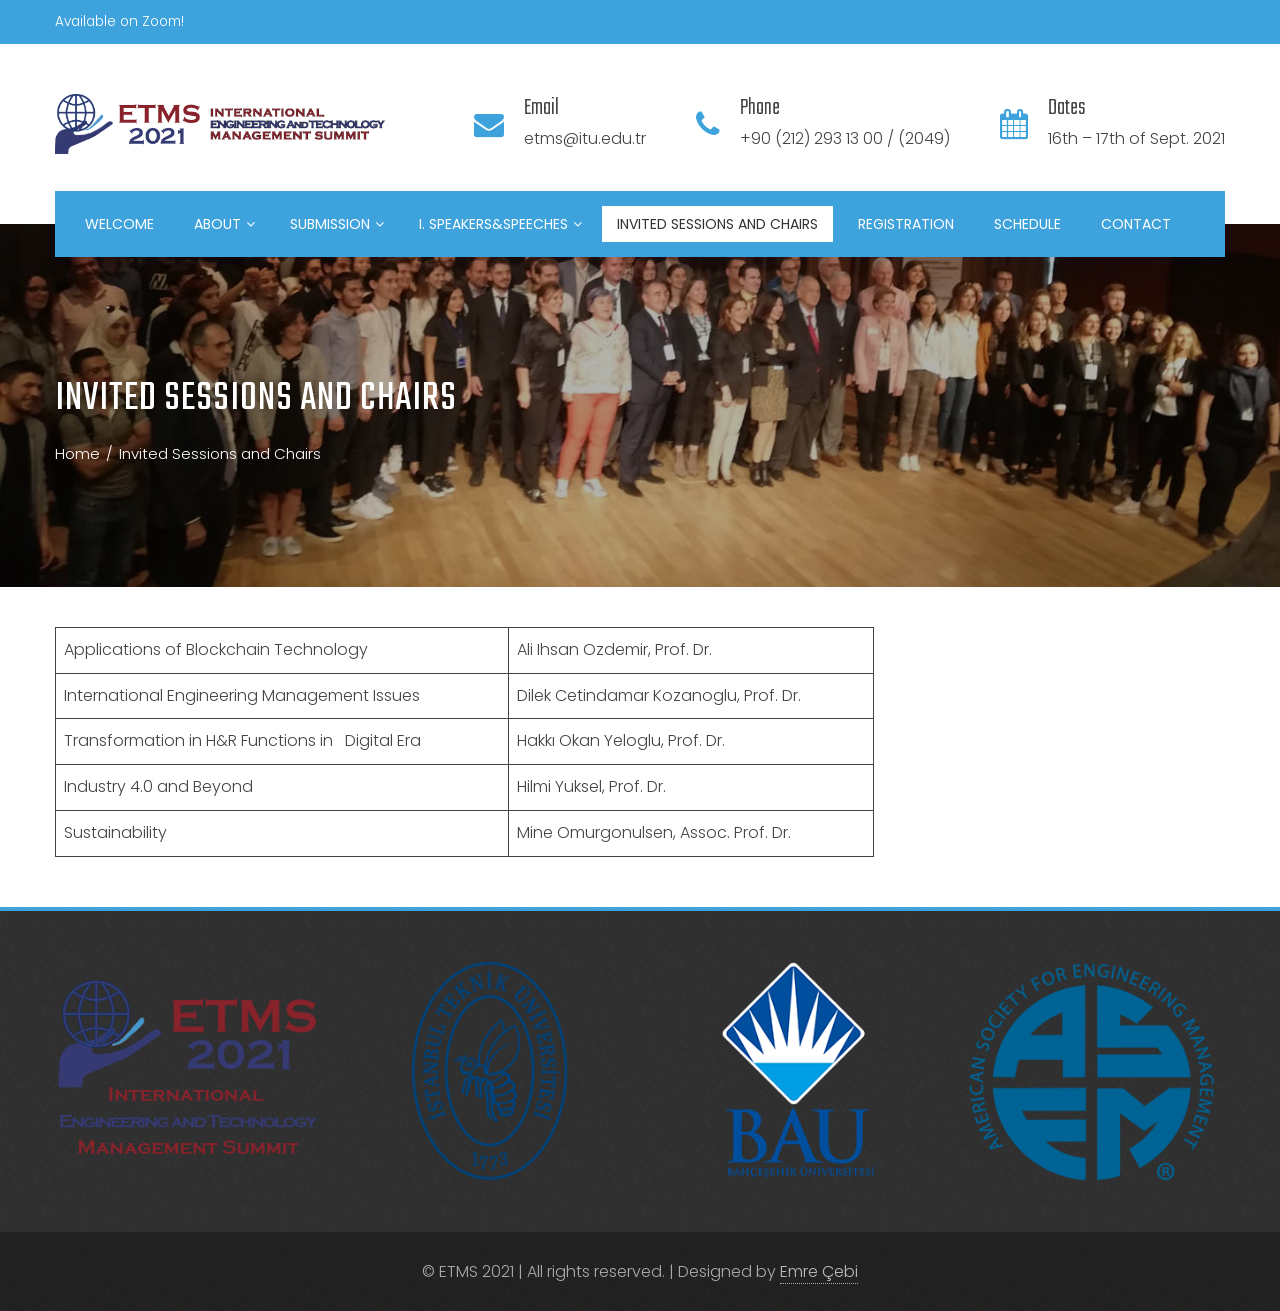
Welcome (119, 224)
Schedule (1027, 224)
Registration (906, 224)
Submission (337, 224)
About (224, 224)
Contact (1136, 224)
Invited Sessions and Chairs (717, 224)
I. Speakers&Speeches (500, 224)
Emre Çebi (819, 1271)
